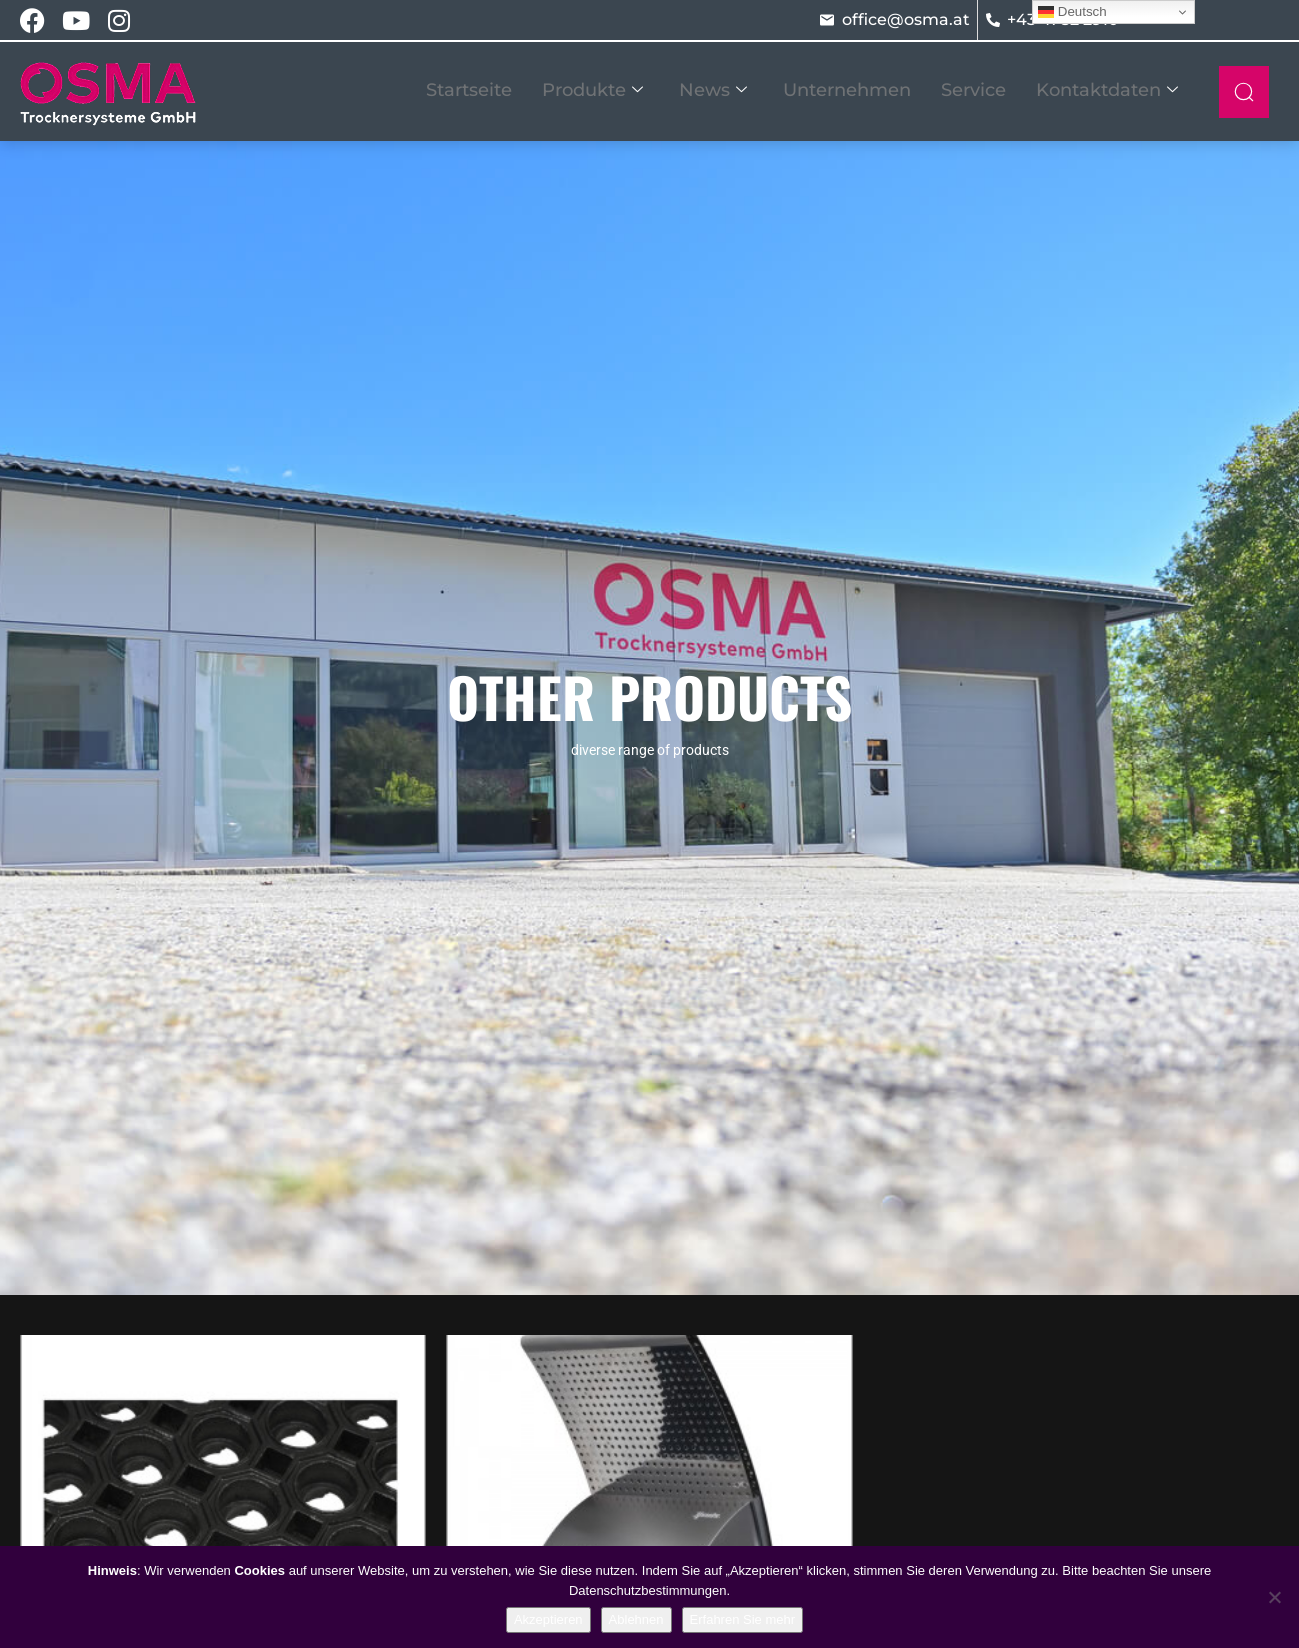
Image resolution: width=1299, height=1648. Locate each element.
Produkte (592, 90)
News (713, 90)
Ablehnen (636, 1619)
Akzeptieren (548, 1619)
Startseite (469, 90)
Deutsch (1072, 12)
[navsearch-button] (1244, 92)
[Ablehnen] (1274, 1597)
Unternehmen (847, 90)
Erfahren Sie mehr (743, 1619)
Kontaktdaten (1107, 90)
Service (973, 90)
